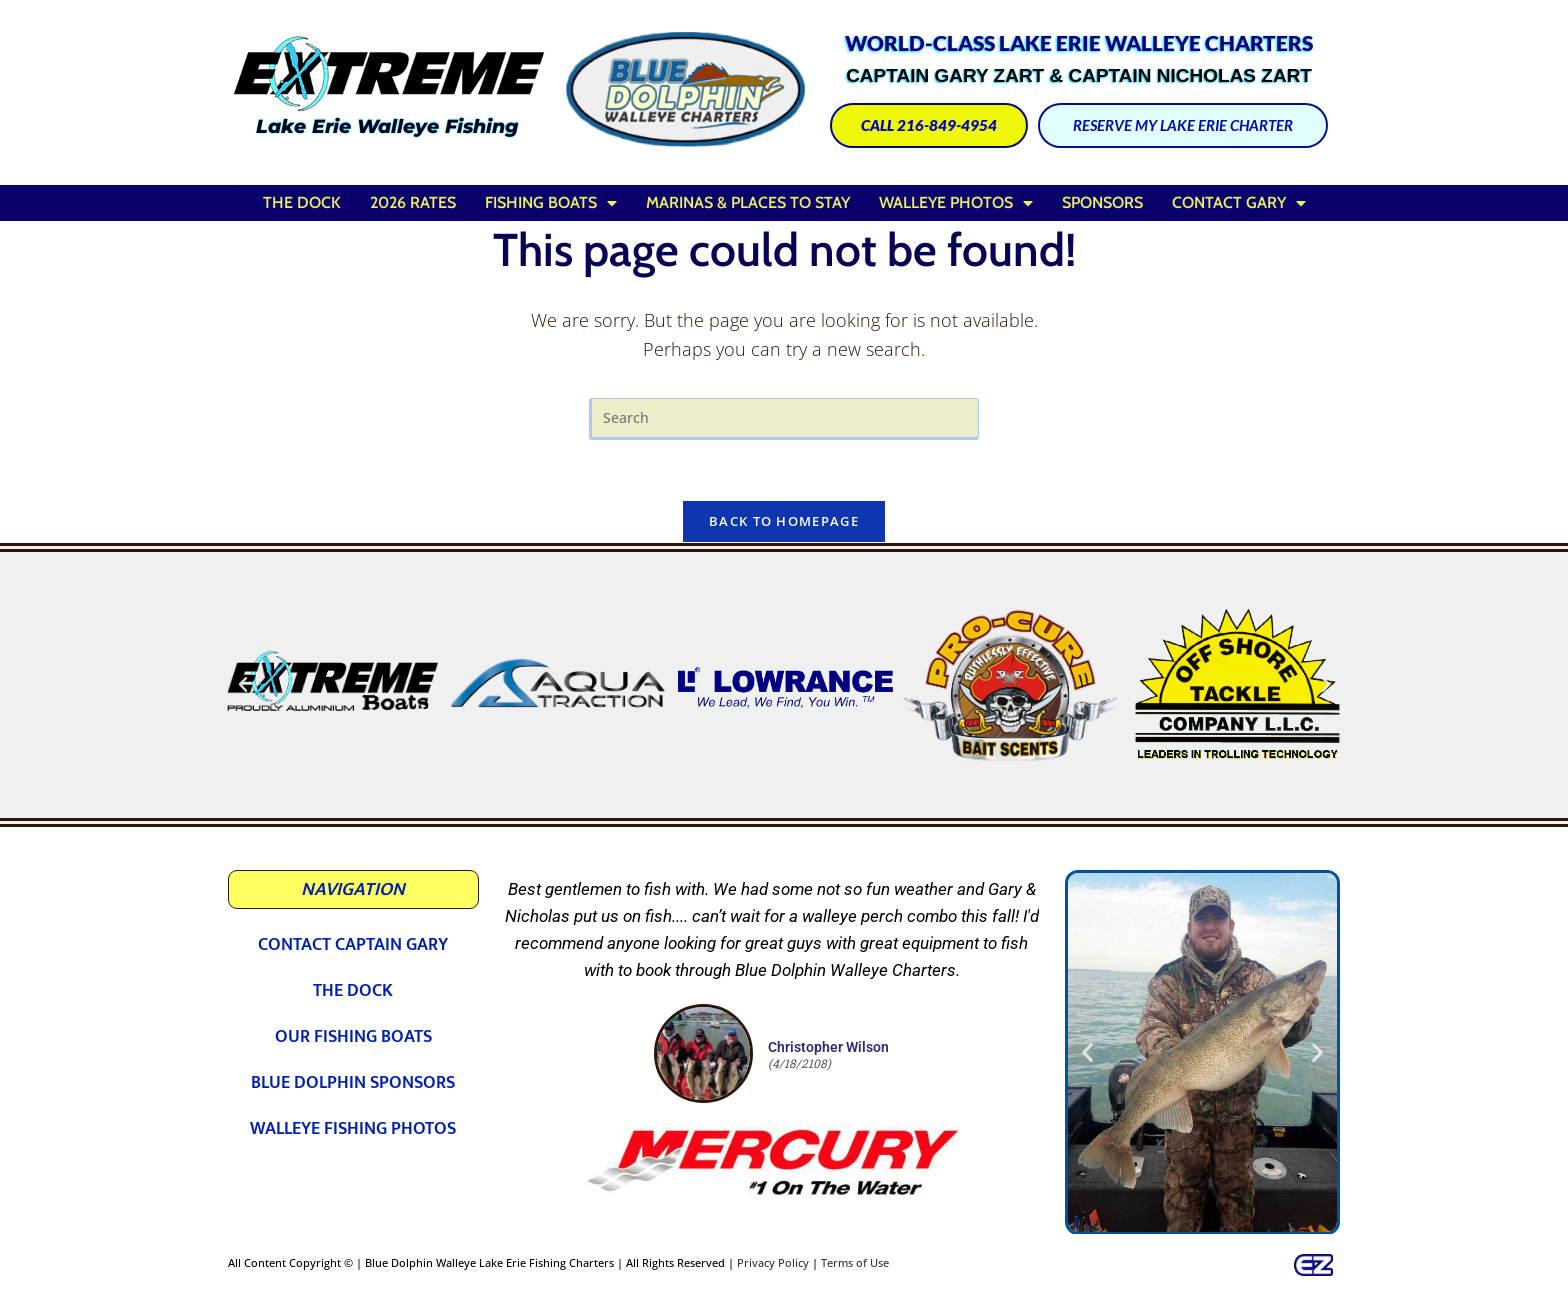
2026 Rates (413, 202)
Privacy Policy (773, 1262)
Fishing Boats (551, 203)
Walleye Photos (956, 203)
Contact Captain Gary (353, 945)
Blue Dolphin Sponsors (353, 1083)
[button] (243, 685)
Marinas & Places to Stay (748, 202)
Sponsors (1102, 202)
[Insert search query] (784, 418)
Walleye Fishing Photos (353, 1129)
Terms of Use (855, 1262)
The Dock (302, 202)
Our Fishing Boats (353, 1037)
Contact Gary (1239, 203)
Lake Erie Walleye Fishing (387, 126)
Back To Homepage (784, 521)
